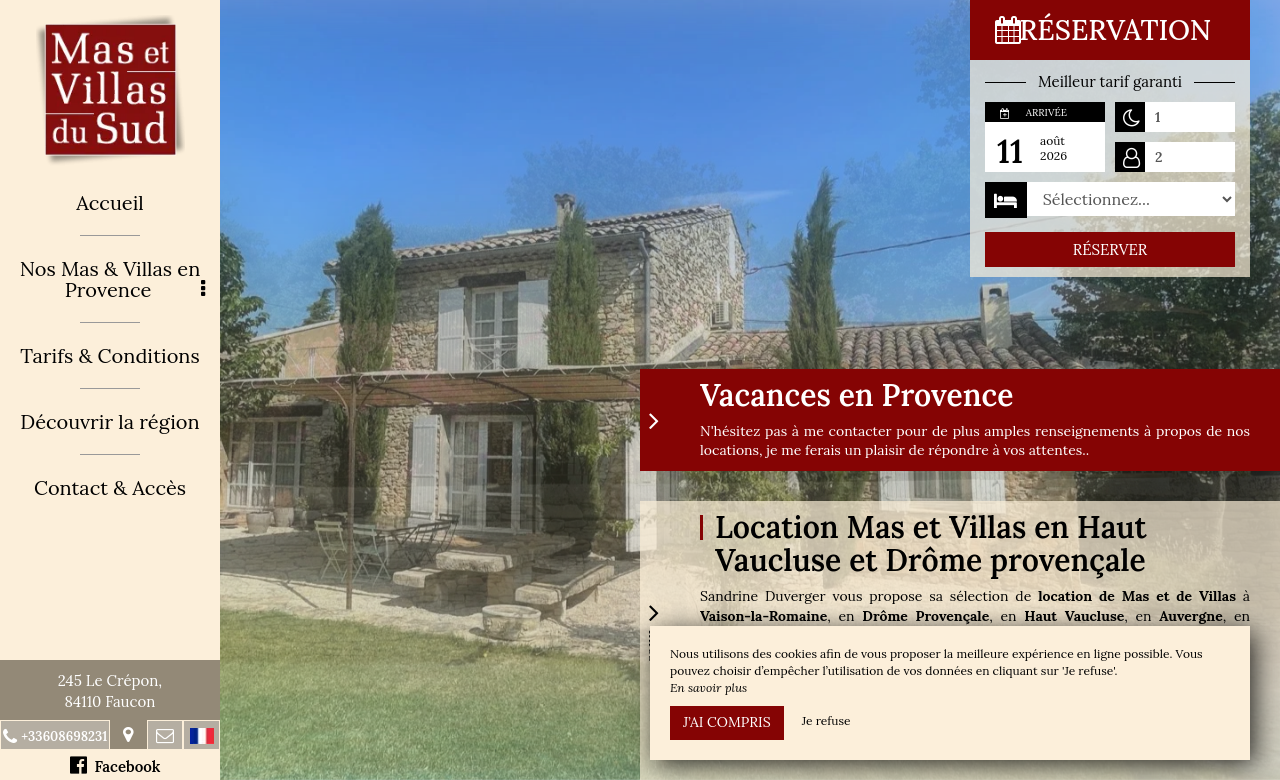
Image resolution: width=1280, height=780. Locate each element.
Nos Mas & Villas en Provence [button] (112, 279)
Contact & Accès (110, 487)
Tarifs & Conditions (110, 355)
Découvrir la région (109, 421)
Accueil (110, 202)
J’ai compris (727, 722)
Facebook (115, 765)
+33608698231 (64, 736)
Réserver (1110, 249)
